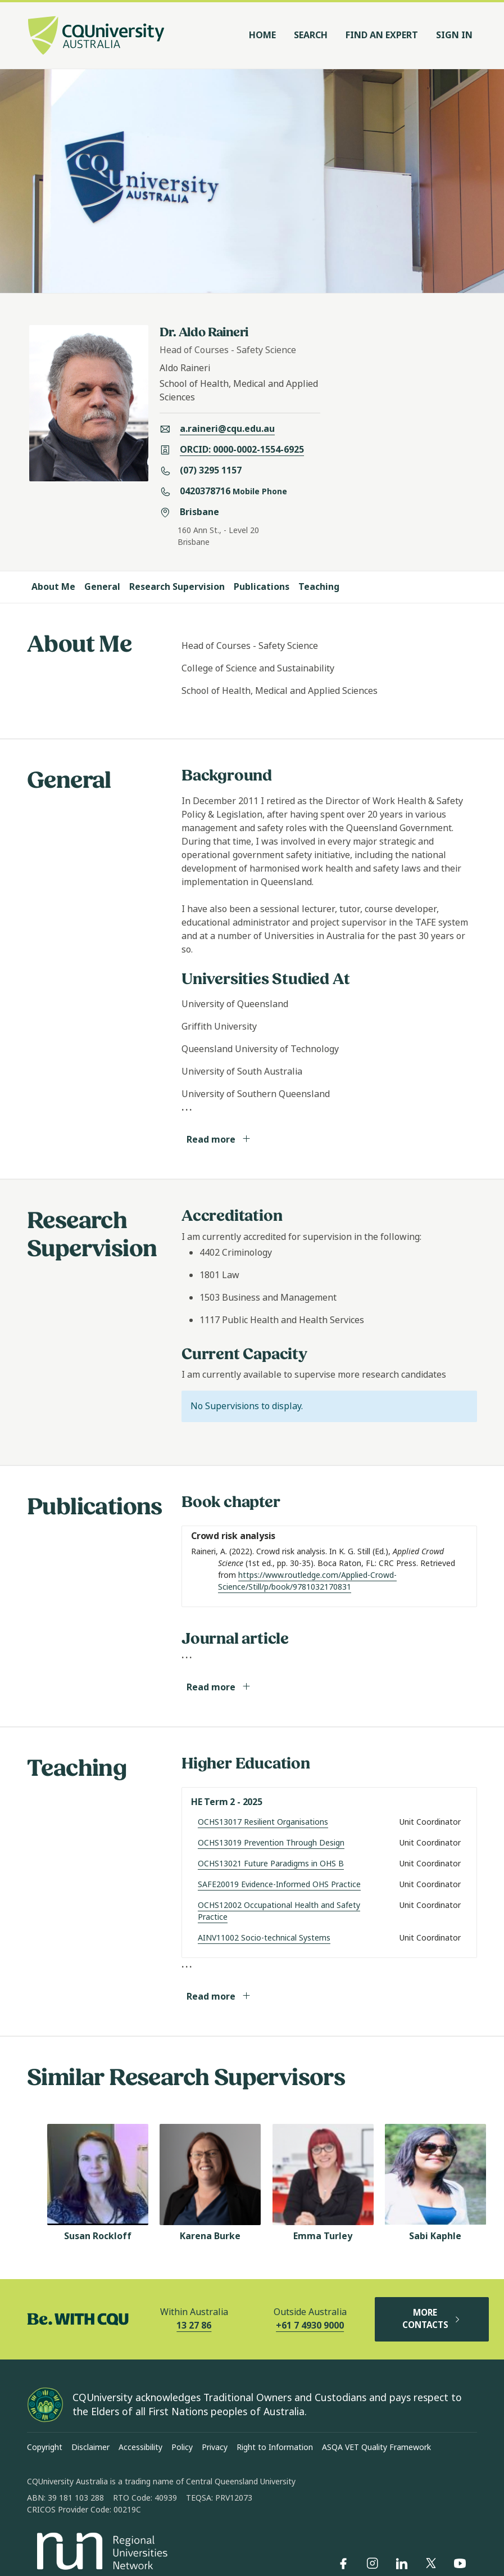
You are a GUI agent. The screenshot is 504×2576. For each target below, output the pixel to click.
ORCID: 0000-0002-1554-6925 (242, 449)
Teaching (318, 586)
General (102, 586)
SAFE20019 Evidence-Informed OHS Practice (279, 1884)
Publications (261, 586)
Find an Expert (382, 35)
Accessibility (140, 2447)
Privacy (215, 2447)
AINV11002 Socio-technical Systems (264, 1937)
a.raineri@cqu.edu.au (227, 428)
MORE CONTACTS (431, 2319)
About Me (53, 586)
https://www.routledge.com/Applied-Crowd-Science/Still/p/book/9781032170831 (307, 1580)
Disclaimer (90, 2447)
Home (262, 35)
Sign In (454, 35)
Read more (219, 1139)
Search (311, 35)
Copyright (44, 2447)
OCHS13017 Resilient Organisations (263, 1822)
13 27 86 (193, 2325)
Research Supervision (177, 586)
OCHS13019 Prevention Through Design (271, 1842)
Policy (182, 2447)
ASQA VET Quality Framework (376, 2447)
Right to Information (275, 2447)
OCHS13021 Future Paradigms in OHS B (271, 1863)
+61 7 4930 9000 (310, 2325)
